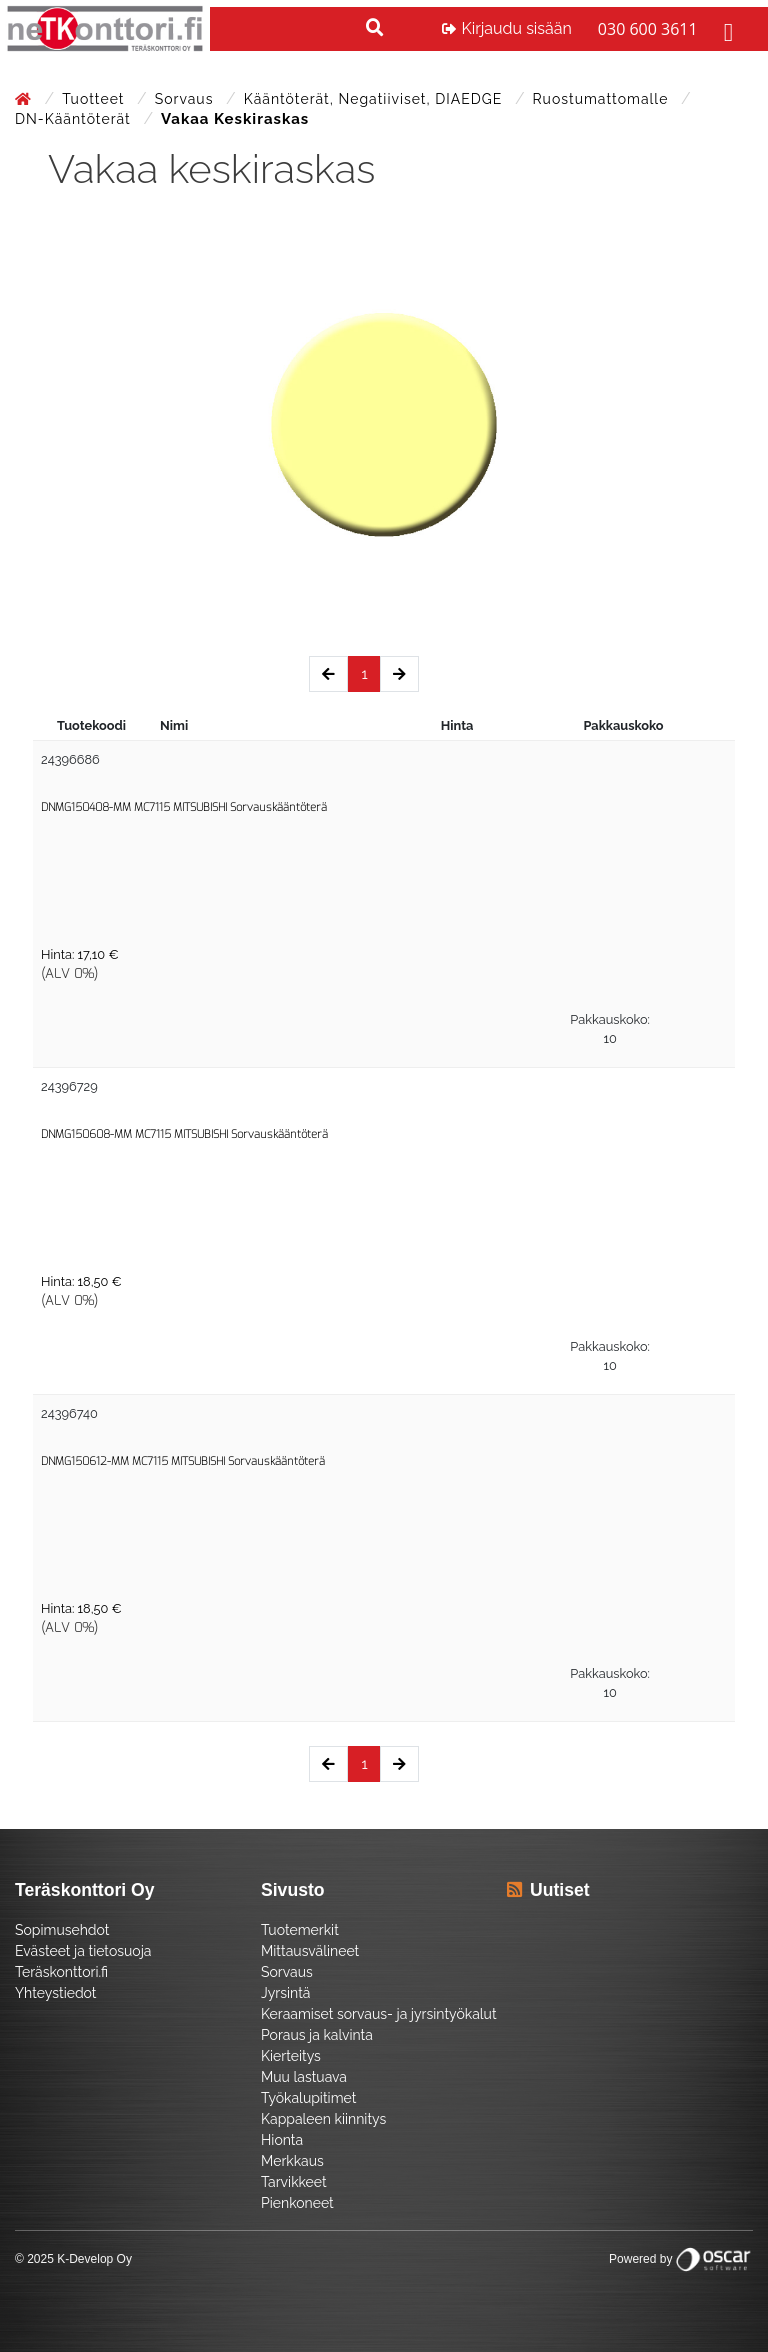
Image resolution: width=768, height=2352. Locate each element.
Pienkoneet (297, 2203)
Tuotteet (95, 99)
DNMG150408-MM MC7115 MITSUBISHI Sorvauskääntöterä (184, 807)
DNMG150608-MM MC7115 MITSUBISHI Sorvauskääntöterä (184, 1134)
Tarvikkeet (294, 2182)
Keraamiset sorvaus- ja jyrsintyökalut (379, 2014)
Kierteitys (291, 2056)
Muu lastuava (304, 2077)
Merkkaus (292, 2161)
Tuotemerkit (300, 1930)
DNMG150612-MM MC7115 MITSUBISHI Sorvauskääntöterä (183, 1461)
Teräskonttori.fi (61, 1972)
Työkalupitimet (308, 2098)
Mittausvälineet (310, 1951)
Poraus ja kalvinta (317, 2035)
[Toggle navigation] (726, 29)
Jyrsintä (285, 1993)
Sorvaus (186, 99)
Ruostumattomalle (603, 99)
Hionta (282, 2140)
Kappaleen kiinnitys (323, 2119)
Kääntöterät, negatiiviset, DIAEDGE (375, 99)
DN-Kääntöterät (75, 119)
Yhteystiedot (56, 1993)
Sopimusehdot (62, 1930)
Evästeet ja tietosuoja (83, 1951)
